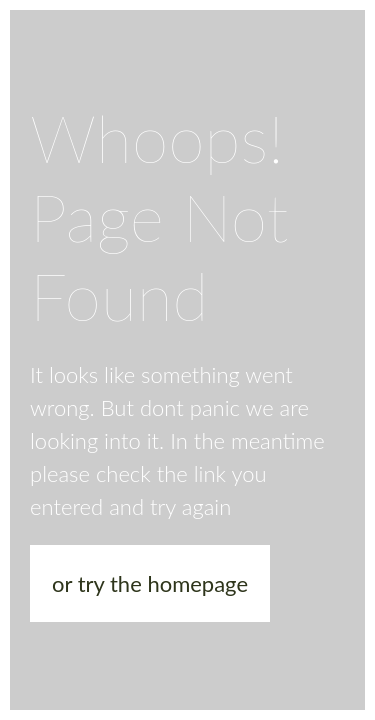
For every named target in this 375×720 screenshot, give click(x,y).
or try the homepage (150, 583)
